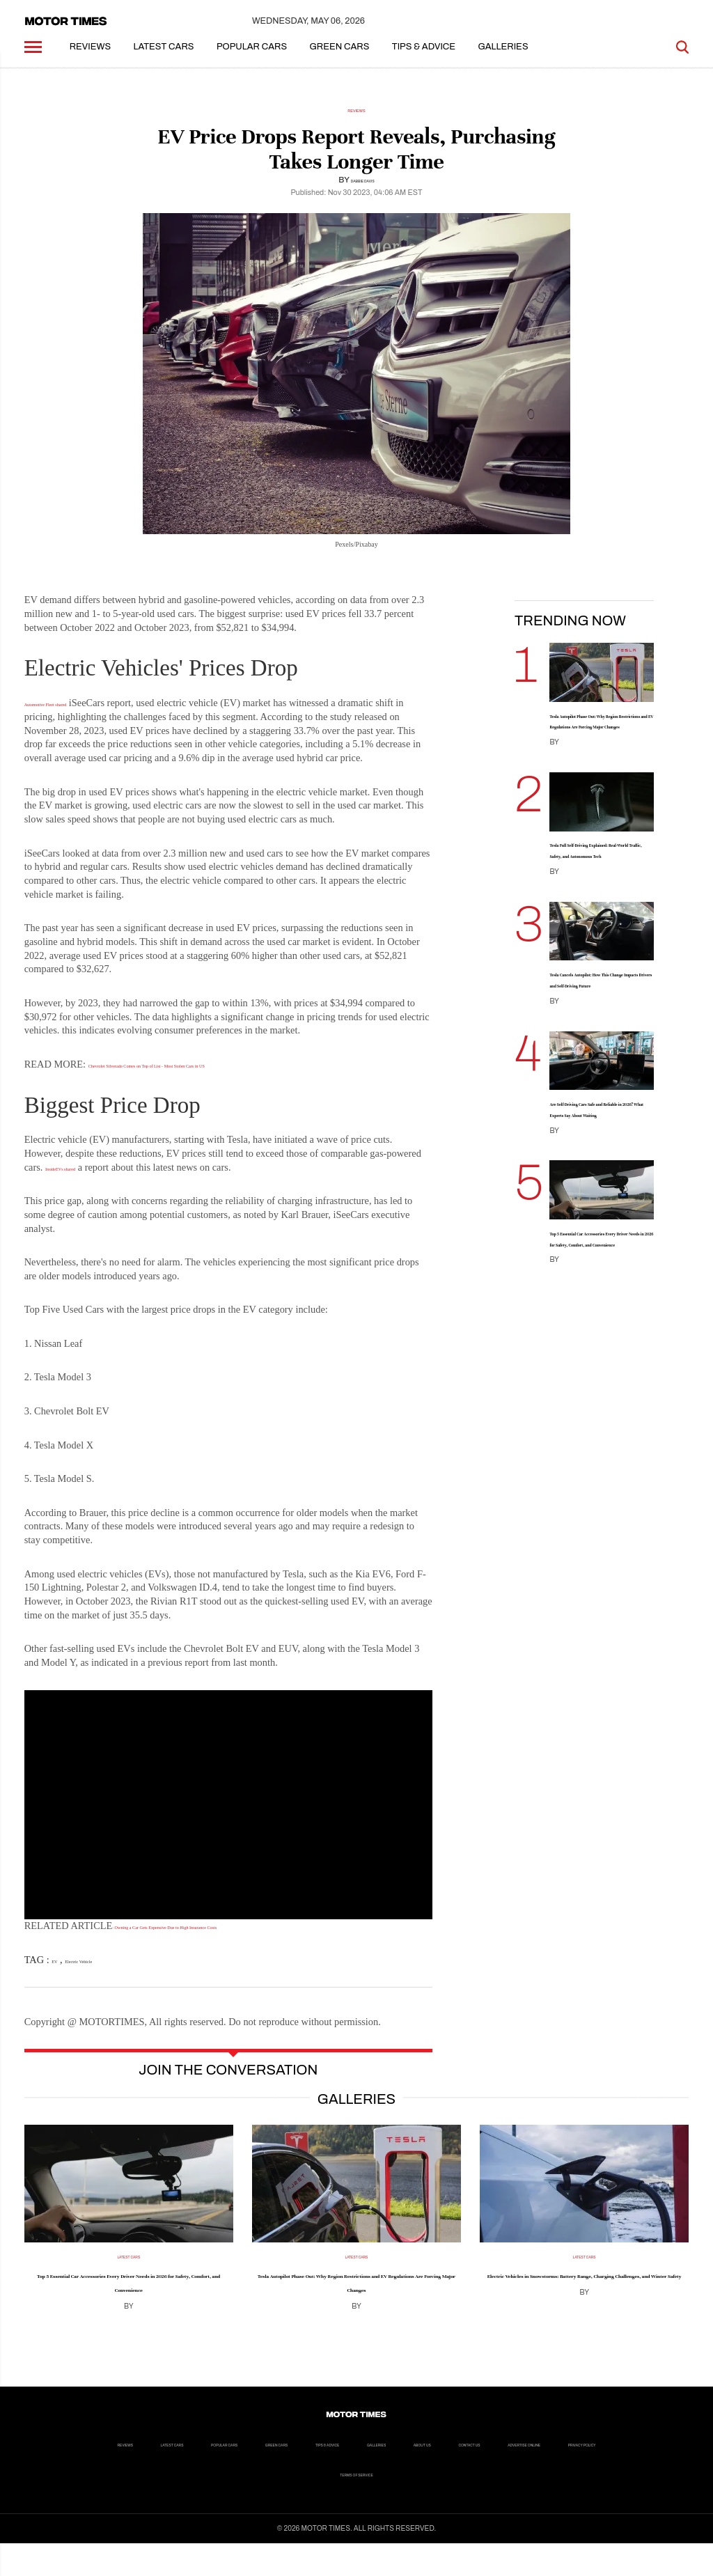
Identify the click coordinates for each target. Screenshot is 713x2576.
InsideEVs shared (80, 1179)
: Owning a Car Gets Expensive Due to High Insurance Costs (234, 1938)
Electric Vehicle (104, 1972)
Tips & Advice (423, 59)
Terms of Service (529, 2506)
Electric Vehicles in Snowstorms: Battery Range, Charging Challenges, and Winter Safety (584, 2300)
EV (58, 1972)
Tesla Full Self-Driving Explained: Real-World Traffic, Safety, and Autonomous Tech (595, 906)
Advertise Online (331, 2506)
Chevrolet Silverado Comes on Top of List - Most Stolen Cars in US (225, 1076)
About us (166, 2506)
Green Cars (340, 59)
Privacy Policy (429, 2506)
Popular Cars (252, 59)
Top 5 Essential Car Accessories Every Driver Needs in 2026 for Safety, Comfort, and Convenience (600, 1366)
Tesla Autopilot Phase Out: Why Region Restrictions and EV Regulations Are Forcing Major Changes (598, 748)
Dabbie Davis (363, 192)
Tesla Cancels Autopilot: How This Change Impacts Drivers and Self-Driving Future (600, 1057)
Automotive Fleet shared (73, 715)
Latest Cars (164, 59)
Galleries (503, 59)
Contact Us (239, 2506)
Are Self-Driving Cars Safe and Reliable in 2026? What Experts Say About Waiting (599, 1209)
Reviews (90, 59)
